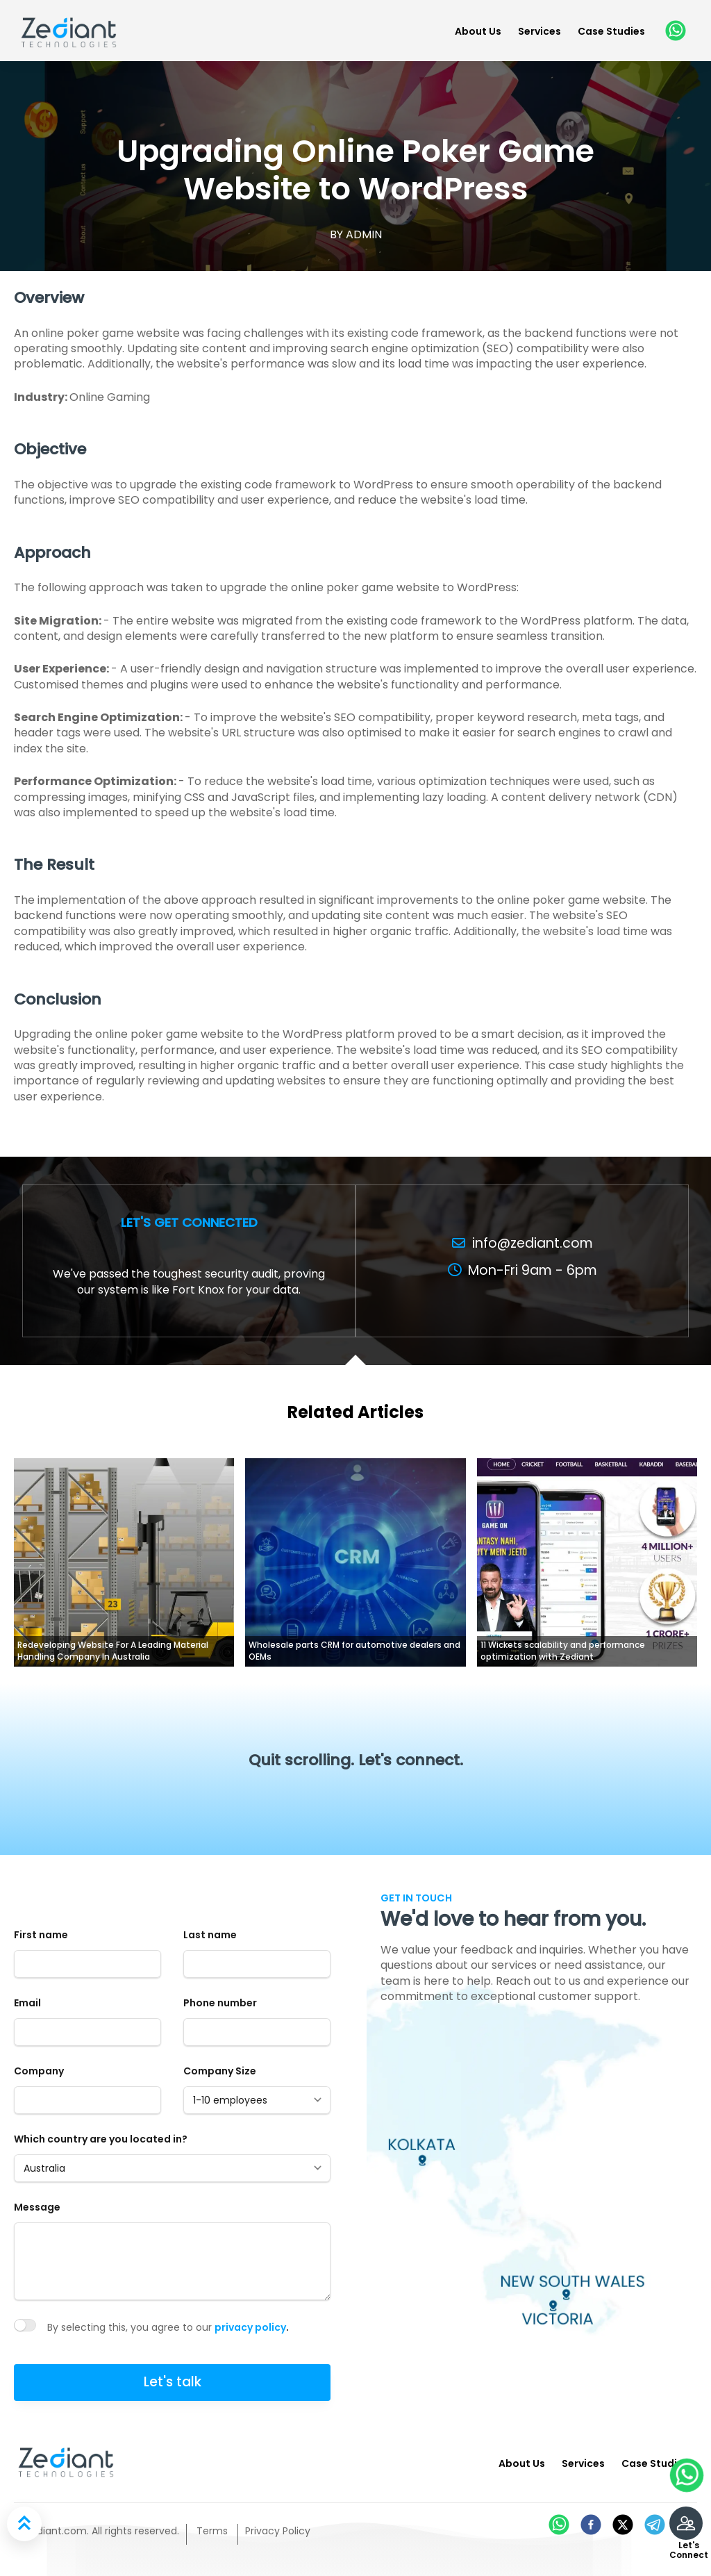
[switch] (25, 2325)
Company (39, 2071)
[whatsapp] (674, 30)
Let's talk (172, 2381)
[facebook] (590, 2524)
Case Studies (611, 31)
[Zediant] (69, 30)
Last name (210, 1935)
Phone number (220, 2003)
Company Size (219, 2071)
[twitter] (622, 2524)
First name (41, 1935)
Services (539, 31)
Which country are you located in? (100, 2139)
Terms (212, 2531)
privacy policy (250, 2327)
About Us (478, 31)
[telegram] (654, 2524)
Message (37, 2207)
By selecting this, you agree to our (131, 2327)
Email (27, 2003)
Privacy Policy (277, 2531)
